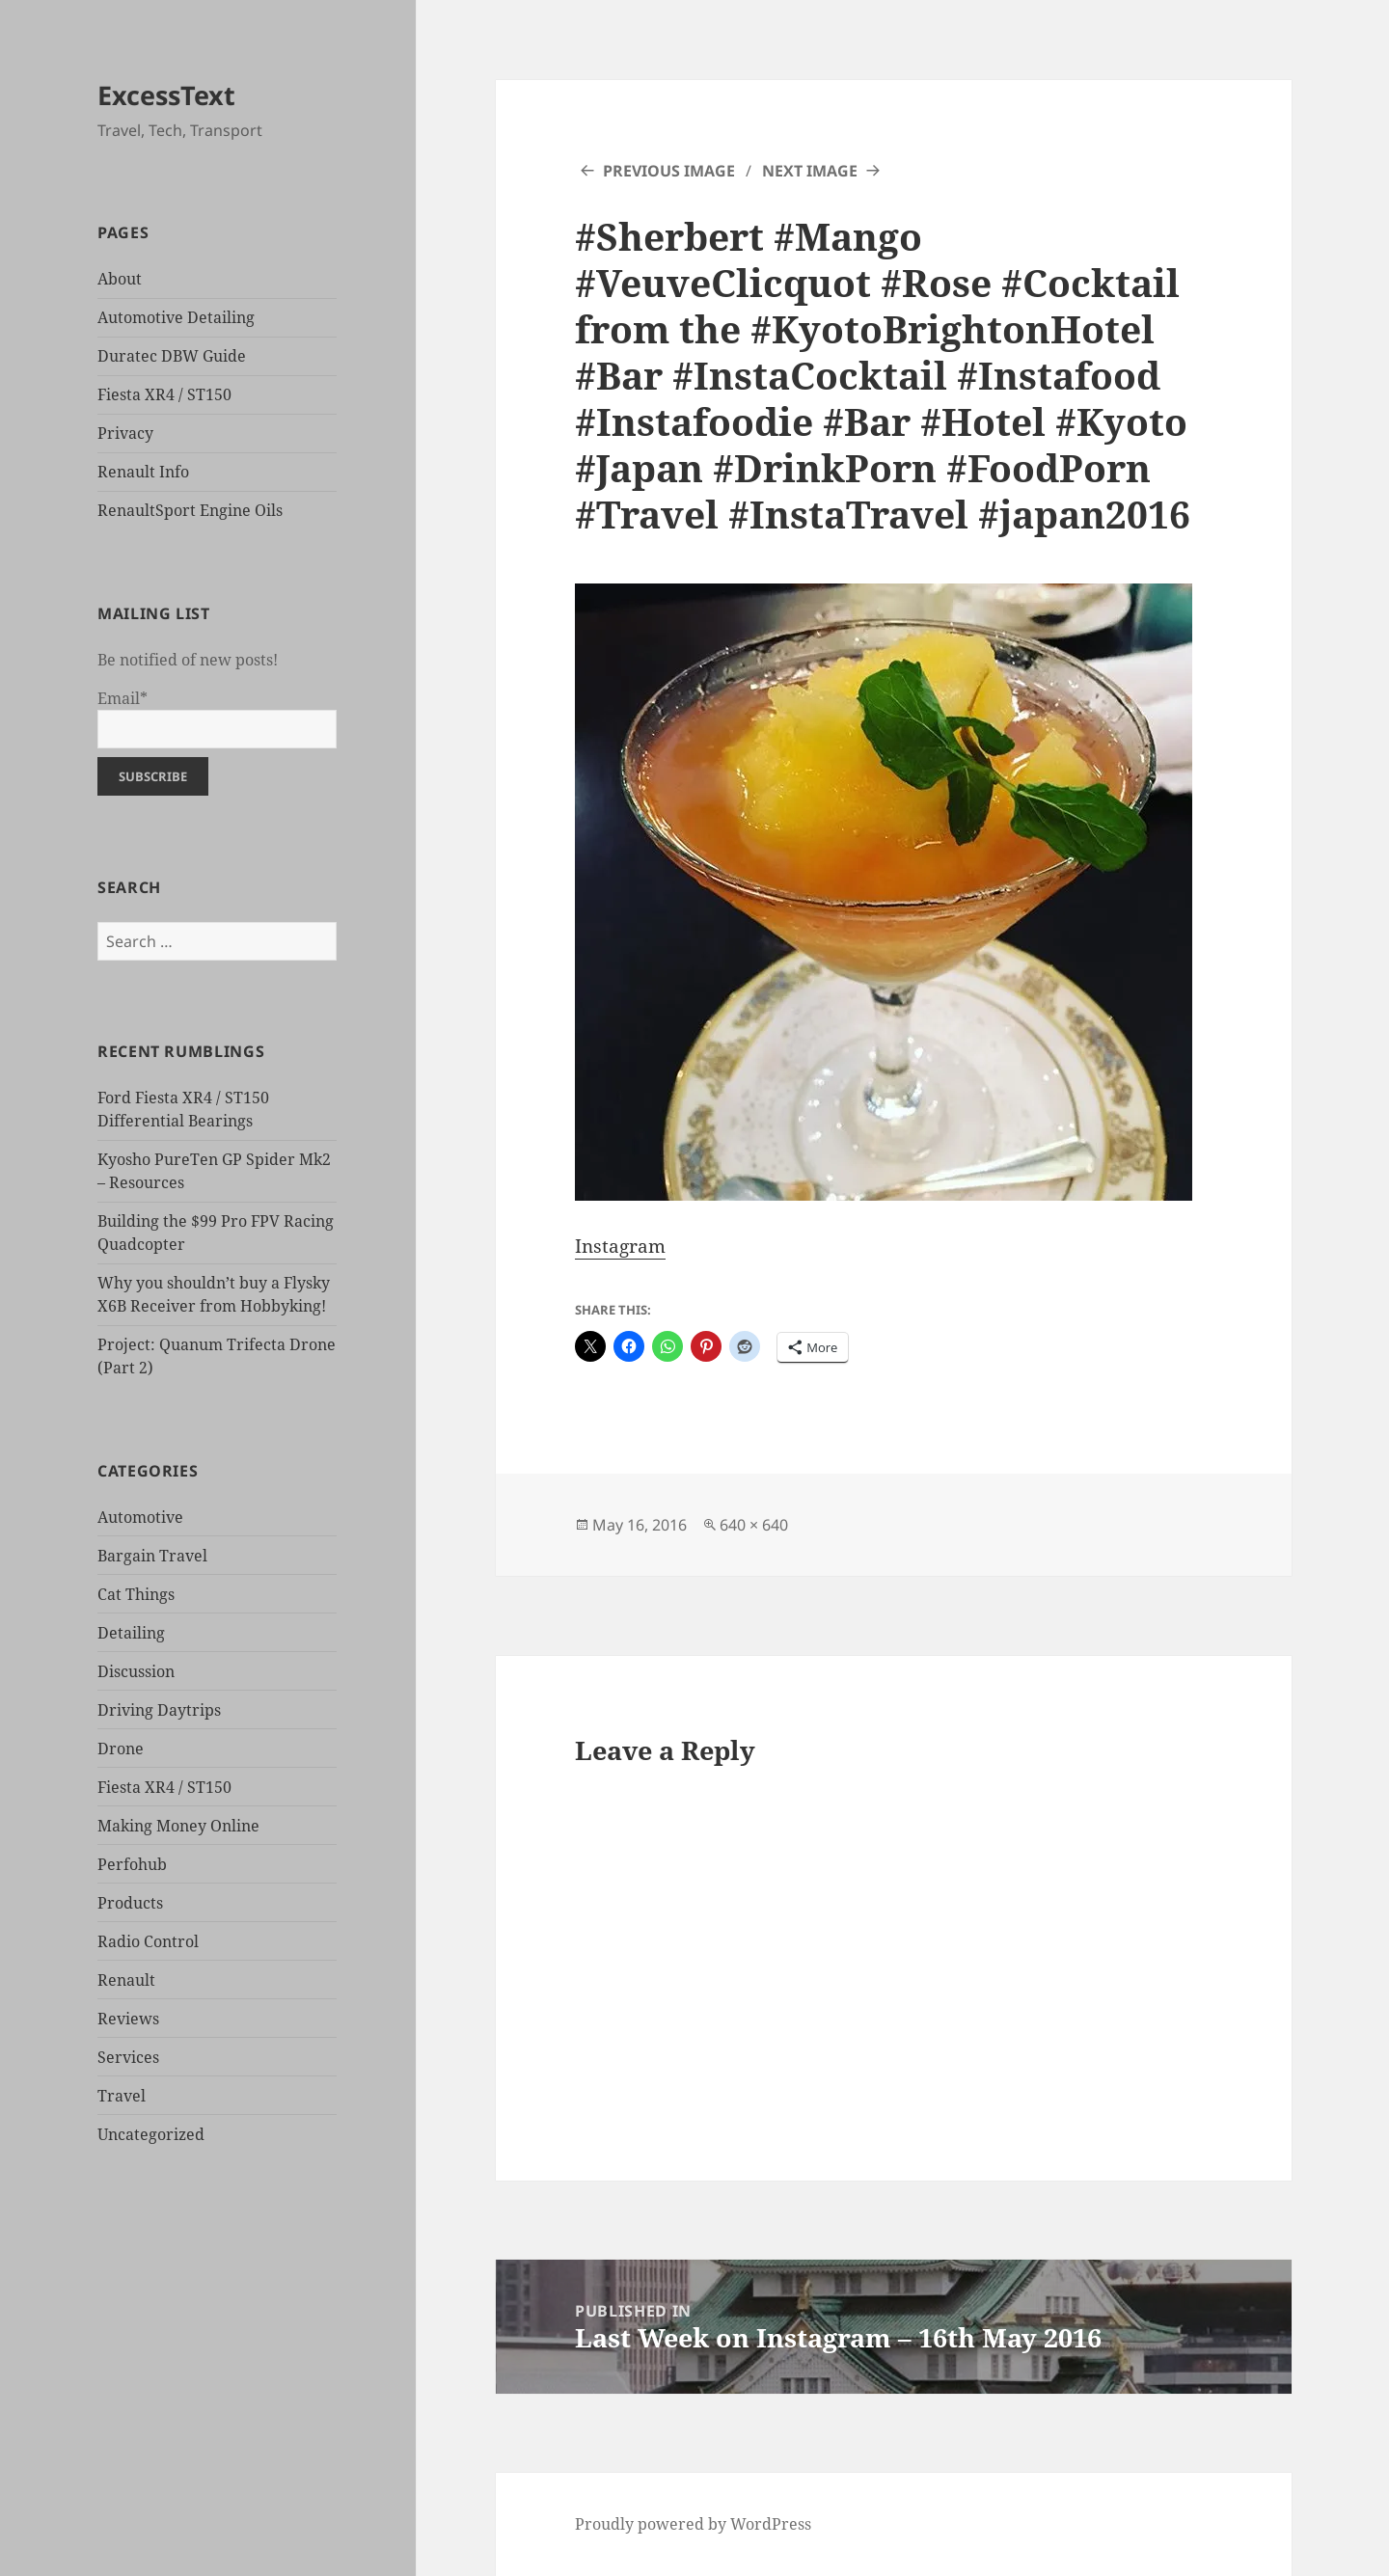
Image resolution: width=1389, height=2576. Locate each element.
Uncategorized (150, 2134)
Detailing (131, 1632)
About (119, 278)
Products (130, 1902)
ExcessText (166, 95)
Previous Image (669, 170)
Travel (121, 2095)
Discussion (136, 1671)
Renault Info (143, 471)
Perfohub (132, 1864)
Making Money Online (178, 1825)
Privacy (125, 433)
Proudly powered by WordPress (693, 2524)
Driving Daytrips (159, 1710)
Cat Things (136, 1594)
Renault (126, 1980)
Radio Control (148, 1941)
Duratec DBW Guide (171, 355)
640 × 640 (754, 1524)
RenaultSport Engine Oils (190, 510)
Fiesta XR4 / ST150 (164, 394)
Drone (120, 1748)
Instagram (620, 1246)
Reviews (128, 2018)
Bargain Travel (152, 1555)
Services (128, 2057)
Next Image (810, 170)
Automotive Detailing (176, 317)
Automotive (140, 1517)
